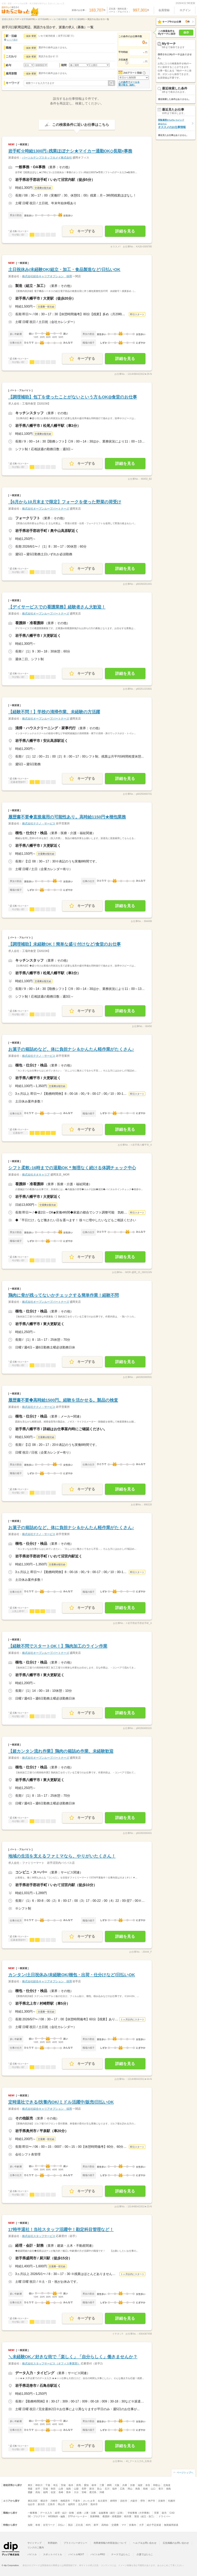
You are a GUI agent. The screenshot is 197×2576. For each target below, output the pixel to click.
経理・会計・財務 (64, 2512)
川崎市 (53, 2500)
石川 (107, 2488)
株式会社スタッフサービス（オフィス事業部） (51, 2363)
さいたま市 (89, 2500)
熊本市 (94, 2504)
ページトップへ (185, 2472)
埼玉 (55, 2485)
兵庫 (124, 2485)
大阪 (117, 2485)
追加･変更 (31, 36)
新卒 (96, 2525)
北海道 (166, 2485)
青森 (30, 2488)
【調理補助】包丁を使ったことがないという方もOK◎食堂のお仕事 (72, 397)
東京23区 (33, 2500)
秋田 (53, 2488)
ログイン (185, 10)
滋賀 (140, 2485)
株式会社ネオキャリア (36, 1174)
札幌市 (171, 2500)
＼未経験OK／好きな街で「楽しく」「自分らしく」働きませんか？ (73, 2356)
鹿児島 (92, 2492)
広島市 (51, 2504)
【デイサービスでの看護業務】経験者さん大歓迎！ (57, 607)
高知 (37, 2492)
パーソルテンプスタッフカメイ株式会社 (47, 157)
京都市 (161, 2500)
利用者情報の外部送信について (110, 2543)
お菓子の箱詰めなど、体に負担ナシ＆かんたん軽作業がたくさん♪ (71, 1049)
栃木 (71, 2485)
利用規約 (52, 2543)
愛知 (86, 2485)
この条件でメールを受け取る (129, 83)
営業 (156, 2512)
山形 (60, 2488)
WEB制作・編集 (56, 2516)
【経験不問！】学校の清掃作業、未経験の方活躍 (54, 711)
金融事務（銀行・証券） (111, 2512)
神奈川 (38, 2485)
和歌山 (156, 2485)
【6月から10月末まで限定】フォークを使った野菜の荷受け (64, 501)
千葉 (47, 2485)
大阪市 (133, 2500)
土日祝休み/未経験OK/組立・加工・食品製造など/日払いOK (64, 269)
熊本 (68, 2492)
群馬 (78, 2485)
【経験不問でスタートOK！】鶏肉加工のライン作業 (57, 1646)
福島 (68, 2488)
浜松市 (123, 2500)
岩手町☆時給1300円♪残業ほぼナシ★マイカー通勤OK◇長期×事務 (70, 151)
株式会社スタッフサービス (38, 2236)
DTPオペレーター (77, 2516)
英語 (70, 2525)
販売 (164, 2512)
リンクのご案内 (35, 2547)
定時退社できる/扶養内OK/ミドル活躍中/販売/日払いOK (61, 2102)
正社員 (79, 2525)
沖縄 (101, 2492)
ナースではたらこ (120, 2554)
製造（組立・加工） (145, 2516)
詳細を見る (125, 231)
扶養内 (132, 2525)
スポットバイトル (52, 2554)
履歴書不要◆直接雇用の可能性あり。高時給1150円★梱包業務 (67, 817)
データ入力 (46, 2512)
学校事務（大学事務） (139, 2512)
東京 (30, 2485)
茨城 (63, 2485)
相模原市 (65, 2500)
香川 (160, 2488)
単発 (37, 2525)
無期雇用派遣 (171, 2525)
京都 (132, 2485)
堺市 (142, 2500)
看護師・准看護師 (111, 2516)
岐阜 (94, 2485)
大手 (141, 2525)
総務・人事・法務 (86, 2512)
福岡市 (71, 2504)
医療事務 (95, 2516)
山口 (153, 2488)
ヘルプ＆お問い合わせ (145, 2543)
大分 (76, 2492)
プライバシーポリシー (75, 2543)
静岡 (109, 2485)
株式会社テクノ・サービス (38, 823)
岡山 (130, 2488)
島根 (145, 2488)
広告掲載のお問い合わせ (176, 2543)
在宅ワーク (49, 2525)
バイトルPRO (97, 2554)
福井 (114, 2488)
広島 (122, 2488)
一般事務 (32, 2512)
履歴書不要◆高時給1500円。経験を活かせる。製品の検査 (63, 1400)
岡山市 (61, 2504)
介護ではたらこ (145, 2554)
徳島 (168, 2488)
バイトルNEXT (76, 2554)
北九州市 (83, 2504)
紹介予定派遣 (154, 2525)
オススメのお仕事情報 (172, 123)
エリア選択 (12, 40)
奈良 (147, 2485)
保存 (186, 32)
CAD (172, 2512)
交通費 (115, 2525)
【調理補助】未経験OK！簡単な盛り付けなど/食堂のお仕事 (64, 944)
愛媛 (30, 2492)
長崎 (60, 2492)
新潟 (91, 2488)
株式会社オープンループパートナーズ (45, 508)
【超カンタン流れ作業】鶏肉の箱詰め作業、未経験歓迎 (60, 1751)
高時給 (104, 2525)
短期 (30, 2525)
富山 (99, 2488)
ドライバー (164, 2516)
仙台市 (31, 2504)
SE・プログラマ (36, 2516)
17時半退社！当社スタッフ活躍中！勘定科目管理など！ (61, 2229)
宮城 (45, 2488)
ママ (124, 2525)
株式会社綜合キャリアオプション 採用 (47, 276)
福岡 (45, 2492)
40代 (88, 2525)
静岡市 (113, 2500)
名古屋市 (102, 2500)
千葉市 (76, 2500)
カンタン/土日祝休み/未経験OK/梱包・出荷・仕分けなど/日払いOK (71, 1974)
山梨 (76, 2488)
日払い (61, 2525)
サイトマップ (34, 2543)
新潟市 (41, 2504)
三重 (101, 2485)
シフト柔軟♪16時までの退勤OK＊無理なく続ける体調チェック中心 (72, 1167)
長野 (84, 2488)
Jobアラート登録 (132, 72)
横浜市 (44, 2500)
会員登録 (164, 10)
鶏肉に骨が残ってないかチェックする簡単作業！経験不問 (63, 1295)
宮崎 (84, 2492)
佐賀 (53, 2492)
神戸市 (151, 2500)
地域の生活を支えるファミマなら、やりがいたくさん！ (62, 1856)
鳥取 (137, 2488)
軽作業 (127, 2516)
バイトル (32, 2554)
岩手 (37, 2488)
